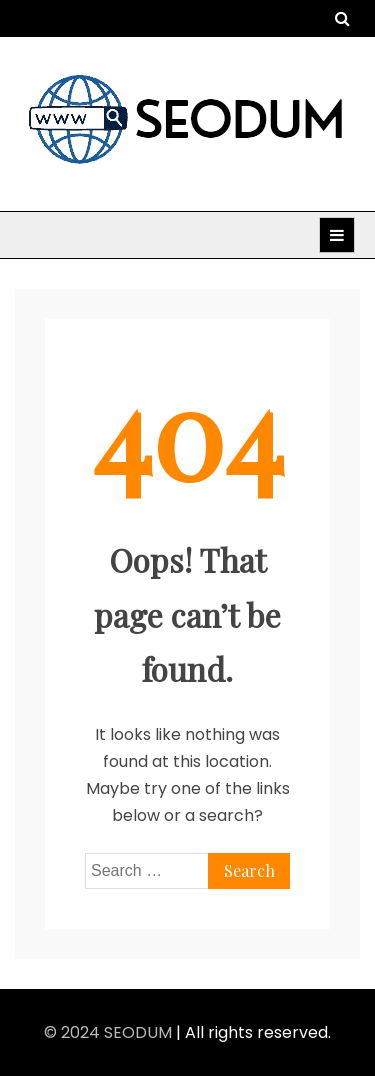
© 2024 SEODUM (110, 1032)
